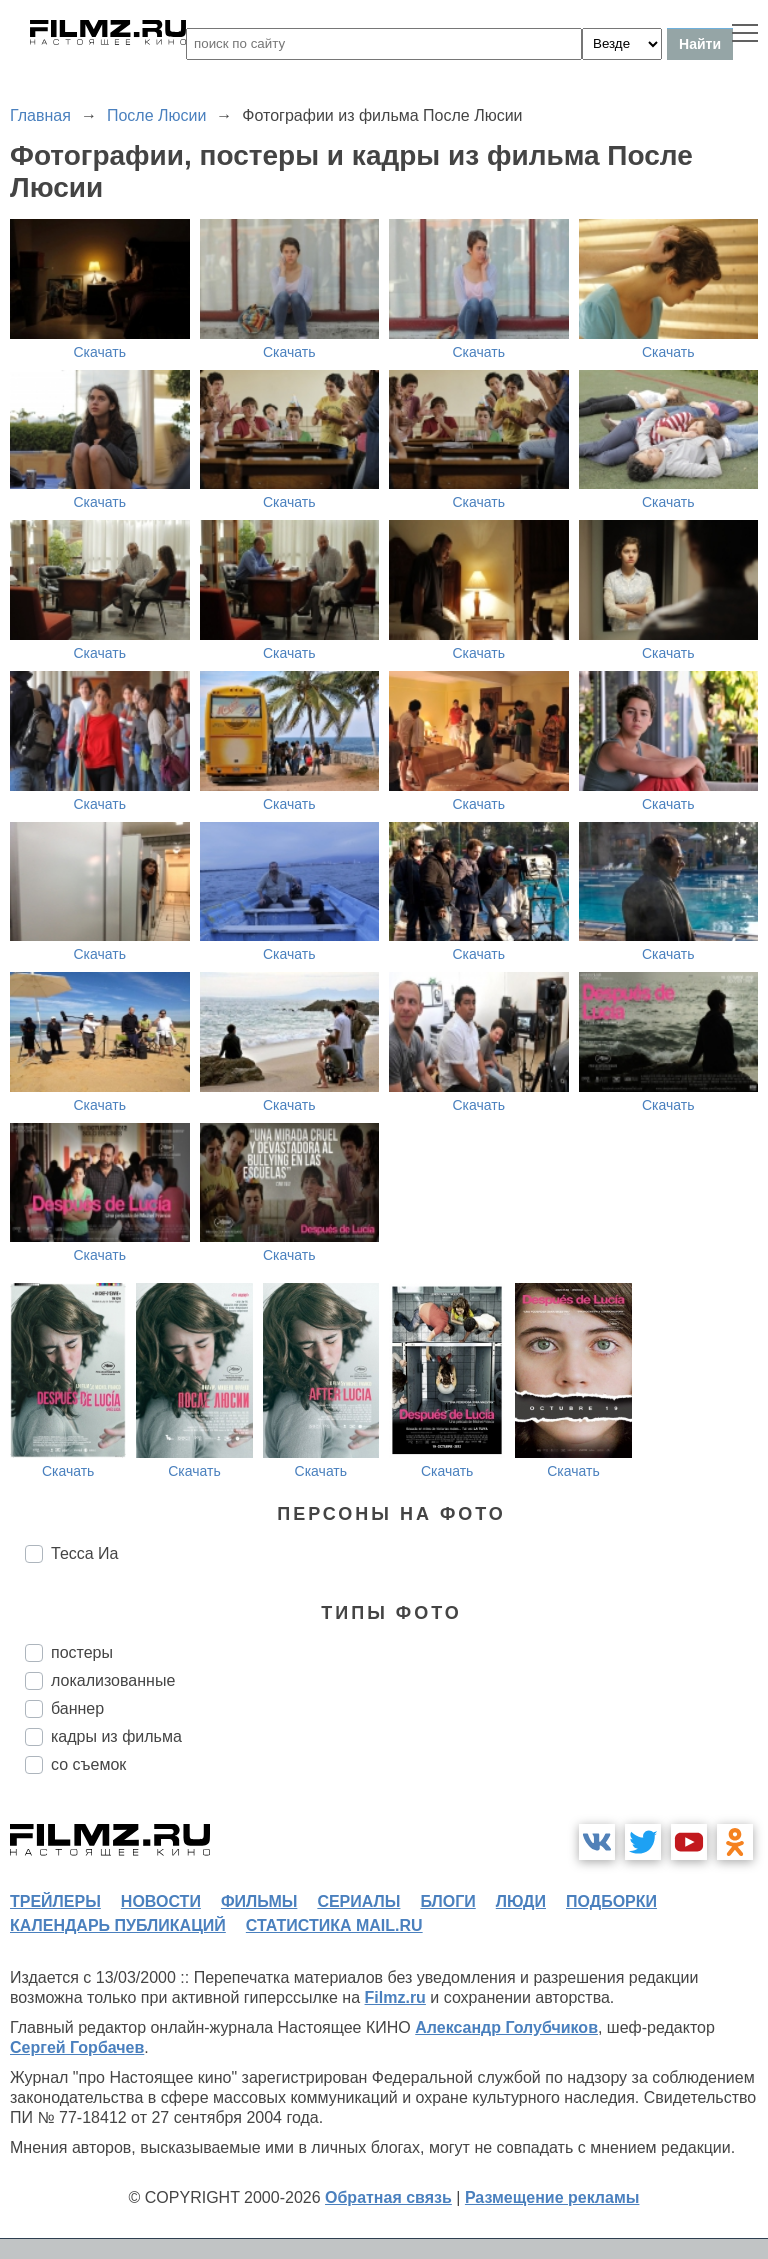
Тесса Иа (85, 1553)
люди (521, 1901)
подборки (611, 1901)
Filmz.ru (395, 1997)
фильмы (259, 1901)
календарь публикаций (118, 1925)
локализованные (113, 1680)
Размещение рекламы (552, 2197)
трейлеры (55, 1901)
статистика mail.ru (334, 1925)
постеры (82, 1652)
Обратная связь (388, 2197)
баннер (77, 1708)
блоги (447, 1901)
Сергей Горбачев (77, 2047)
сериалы (358, 1901)
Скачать (100, 352)
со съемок (88, 1764)
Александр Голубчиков (506, 2027)
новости (161, 1901)
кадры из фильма (116, 1736)
